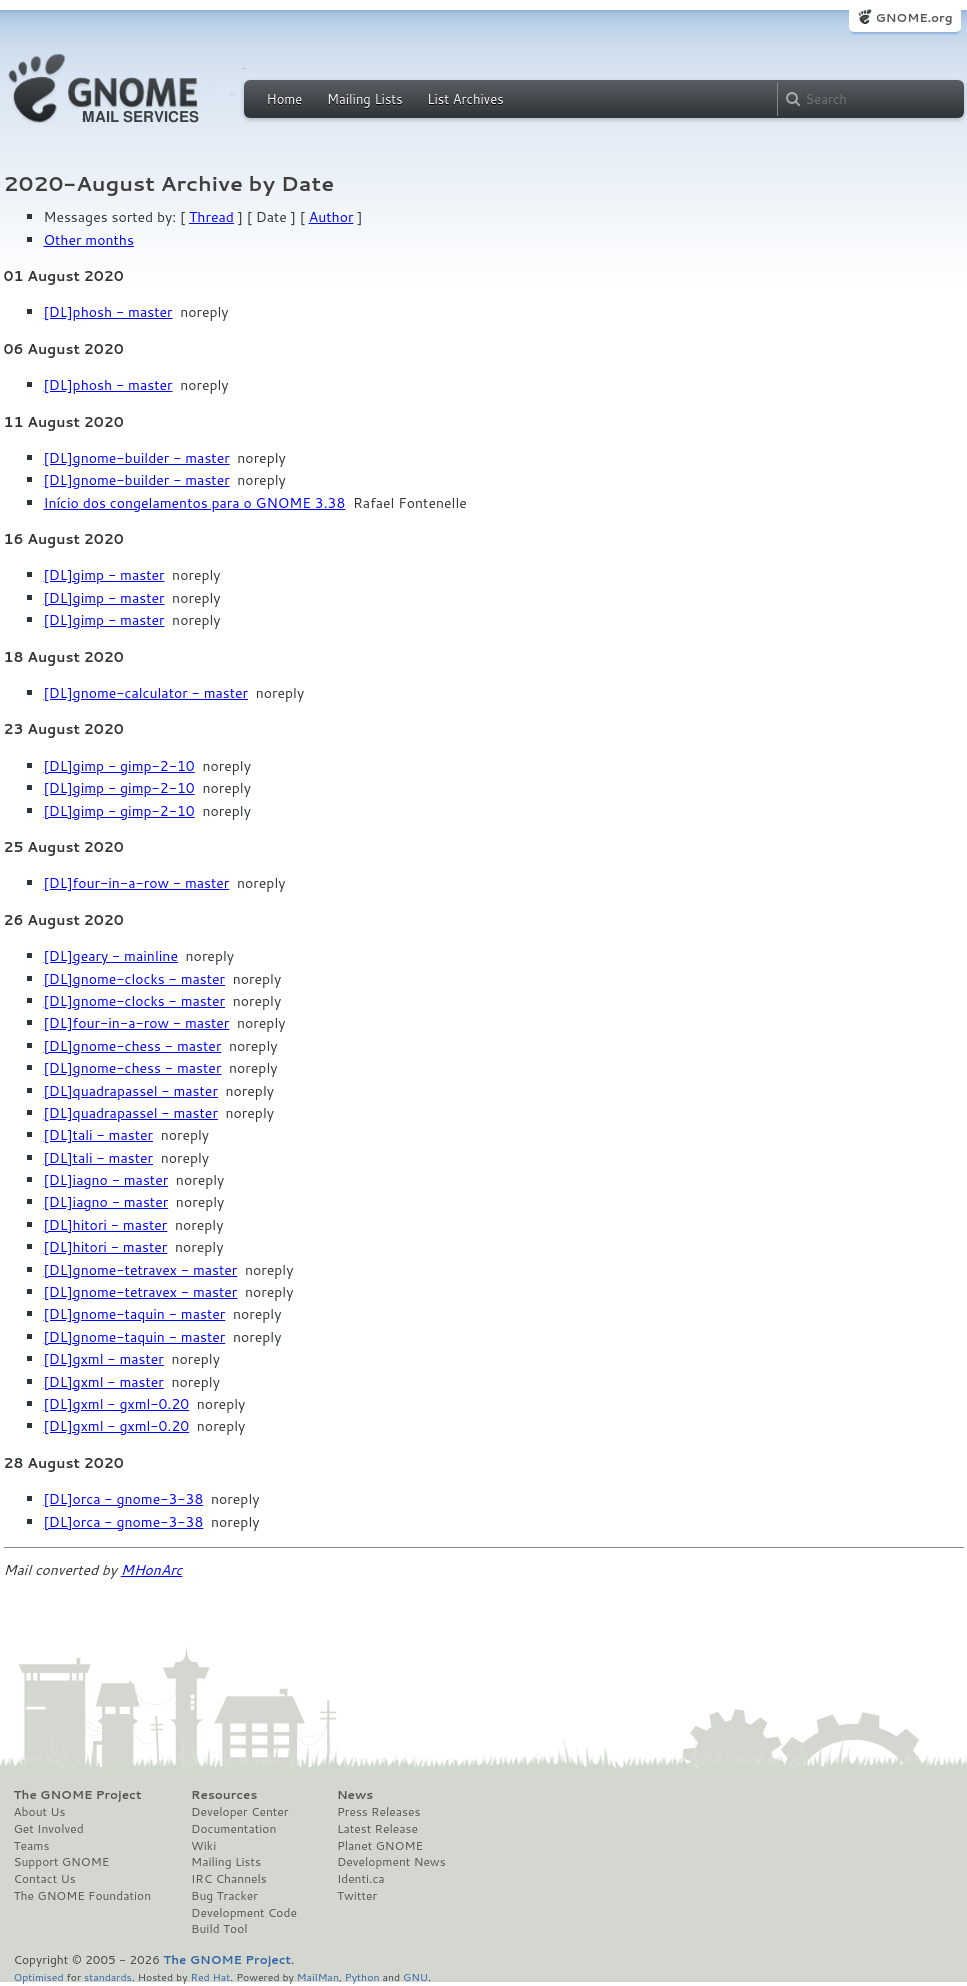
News (355, 1795)
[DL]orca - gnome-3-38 (124, 1499)
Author (331, 217)
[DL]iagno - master (106, 1180)
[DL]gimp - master (104, 575)
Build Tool (219, 1929)
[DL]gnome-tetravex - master (141, 1270)
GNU (415, 1976)
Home (285, 99)
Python (362, 1976)
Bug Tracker (224, 1896)
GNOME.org (913, 17)
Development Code (244, 1913)
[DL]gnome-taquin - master (135, 1314)
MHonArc (152, 1570)
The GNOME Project (78, 1795)
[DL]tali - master (98, 1135)
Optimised (39, 1976)
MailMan (318, 1976)
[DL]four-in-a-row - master (137, 883)
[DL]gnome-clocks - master (135, 979)
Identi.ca (361, 1879)
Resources (224, 1795)
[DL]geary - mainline (111, 956)
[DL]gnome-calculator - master (146, 693)
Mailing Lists (365, 99)
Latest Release (377, 1829)
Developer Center (239, 1812)
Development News (391, 1862)
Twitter (357, 1896)
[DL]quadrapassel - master (131, 1091)
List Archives (465, 99)
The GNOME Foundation (83, 1896)
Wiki (203, 1846)
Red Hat (210, 1976)
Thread (211, 217)
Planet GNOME (380, 1846)
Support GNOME (62, 1862)
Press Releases (378, 1812)
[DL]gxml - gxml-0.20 (117, 1404)
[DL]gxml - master (104, 1359)
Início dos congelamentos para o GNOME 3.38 (195, 503)
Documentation (233, 1829)
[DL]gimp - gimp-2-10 (119, 766)
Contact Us (45, 1879)
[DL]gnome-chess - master (133, 1046)
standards (108, 1976)
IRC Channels (229, 1879)
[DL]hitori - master (106, 1225)
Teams (32, 1846)
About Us (40, 1812)
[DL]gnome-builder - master (137, 458)
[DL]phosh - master (108, 312)
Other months (89, 240)
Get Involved (49, 1829)
